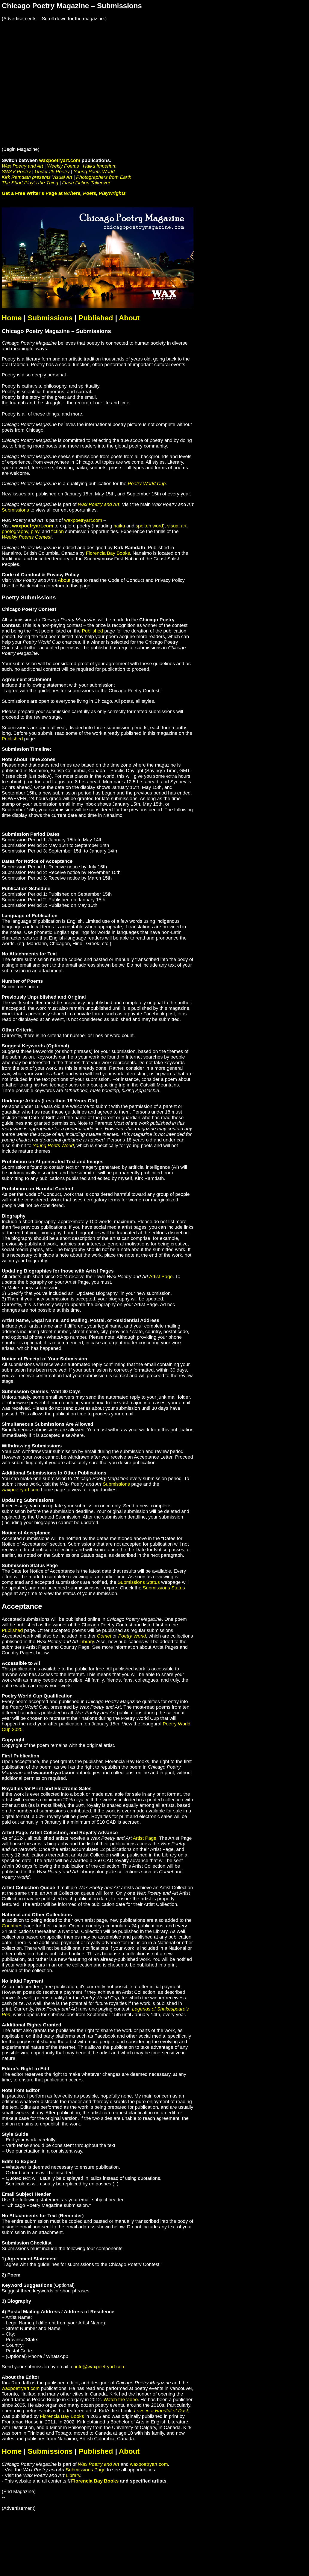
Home (12, 318)
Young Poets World (94, 171)
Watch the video (120, 2399)
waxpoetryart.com (59, 160)
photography (15, 531)
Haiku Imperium (100, 166)
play (35, 531)
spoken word (149, 526)
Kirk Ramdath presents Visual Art (37, 177)
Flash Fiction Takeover (86, 182)
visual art (176, 526)
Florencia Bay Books (108, 553)
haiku (119, 526)
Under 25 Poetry (52, 171)
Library (86, 1641)
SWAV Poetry (16, 171)
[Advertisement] (130, 51)
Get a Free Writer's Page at (64, 193)
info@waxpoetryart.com (100, 2366)
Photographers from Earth (104, 177)
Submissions (50, 318)
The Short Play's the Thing (30, 182)
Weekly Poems (63, 166)
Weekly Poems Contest (27, 537)
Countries (12, 1925)
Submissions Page (85, 2469)
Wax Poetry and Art (22, 166)
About (129, 318)
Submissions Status (139, 1582)
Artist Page (161, 1276)
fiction (57, 531)
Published (96, 318)
